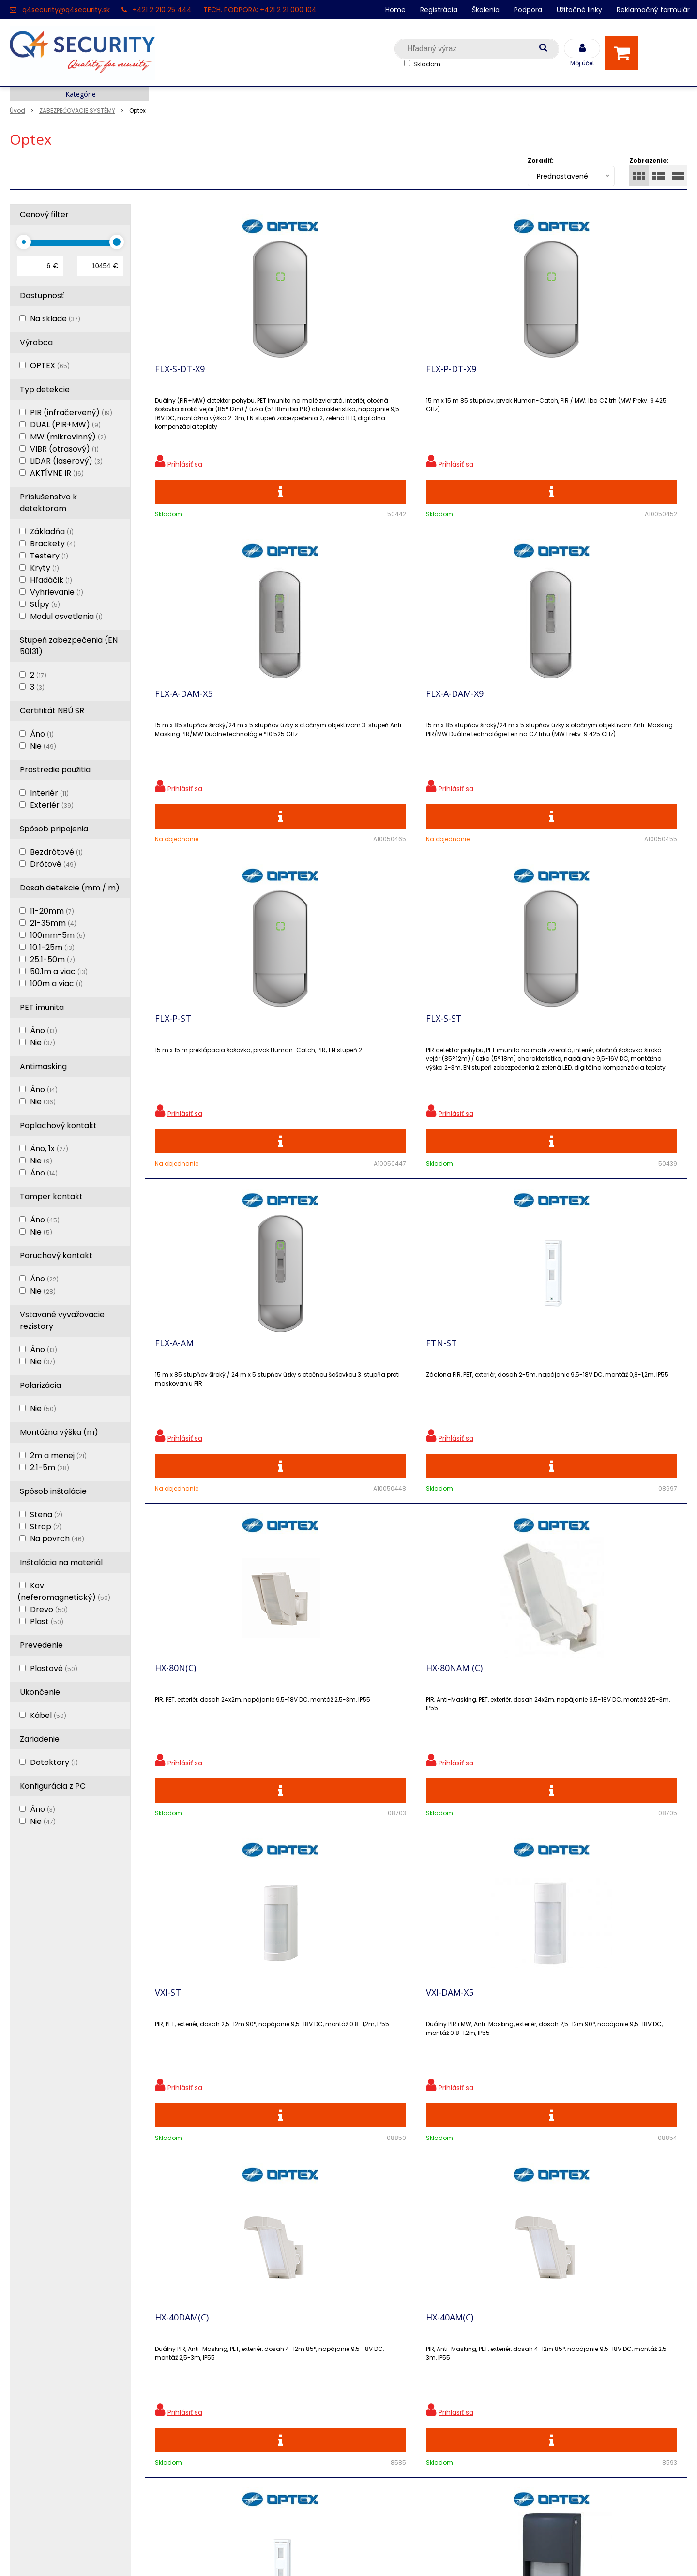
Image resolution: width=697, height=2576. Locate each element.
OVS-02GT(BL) (183, 1733)
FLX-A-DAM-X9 (590, 376)
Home (395, 10)
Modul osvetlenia (66, 616)
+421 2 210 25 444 (162, 10)
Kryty (44, 567)
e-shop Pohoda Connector (375, 2554)
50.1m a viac (59, 971)
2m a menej (58, 1455)
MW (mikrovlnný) (68, 436)
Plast (46, 1621)
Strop (45, 1526)
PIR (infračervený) (71, 412)
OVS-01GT (582, 1394)
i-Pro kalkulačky (209, 2377)
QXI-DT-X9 (582, 1733)
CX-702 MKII (314, 1733)
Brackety (53, 543)
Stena (46, 1514)
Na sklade (55, 318)
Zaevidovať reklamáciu (222, 2462)
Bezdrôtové (56, 852)
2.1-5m (49, 1467)
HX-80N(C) (175, 1054)
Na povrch (57, 1538)
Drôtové (53, 864)
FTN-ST (576, 715)
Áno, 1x (49, 1148)
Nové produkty (207, 2343)
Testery (49, 555)
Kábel (48, 1715)
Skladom (426, 64)
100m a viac (56, 983)
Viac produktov (416, 1917)
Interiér (49, 792)
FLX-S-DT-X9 (180, 376)
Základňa (52, 531)
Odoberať (655, 2169)
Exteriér (52, 805)
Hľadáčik (51, 580)
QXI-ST (440, 1733)
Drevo (49, 1609)
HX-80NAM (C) (318, 1054)
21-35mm (53, 923)
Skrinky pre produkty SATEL (231, 2394)
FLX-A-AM (445, 715)
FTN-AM (442, 1394)
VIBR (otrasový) (64, 448)
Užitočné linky (579, 10)
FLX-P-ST (173, 715)
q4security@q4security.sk (66, 10)
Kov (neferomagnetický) (63, 1591)
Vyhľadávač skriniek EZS (225, 2411)
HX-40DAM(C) (182, 1394)
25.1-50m (52, 959)
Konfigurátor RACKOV (220, 2428)
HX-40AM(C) (314, 1394)
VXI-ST (439, 1054)
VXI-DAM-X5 (585, 1054)
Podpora (528, 10)
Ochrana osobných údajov (229, 2309)
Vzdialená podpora (215, 2360)
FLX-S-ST (308, 715)
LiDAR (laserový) (66, 461)
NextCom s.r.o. (457, 2554)
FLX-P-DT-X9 (315, 376)
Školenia (486, 10)
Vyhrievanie (56, 592)
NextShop (304, 2554)
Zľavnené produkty (215, 2326)
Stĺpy (45, 604)
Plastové (53, 1668)
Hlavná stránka (38, 2309)
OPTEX (50, 365)
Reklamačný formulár (653, 10)
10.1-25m (52, 947)
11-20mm (52, 911)
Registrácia (438, 10)
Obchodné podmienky (221, 2445)
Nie (43, 746)
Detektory (54, 1762)
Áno (42, 733)
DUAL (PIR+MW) (65, 424)
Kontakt (25, 2343)
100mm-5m (57, 935)
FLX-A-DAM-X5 (455, 376)
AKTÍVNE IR (57, 473)
